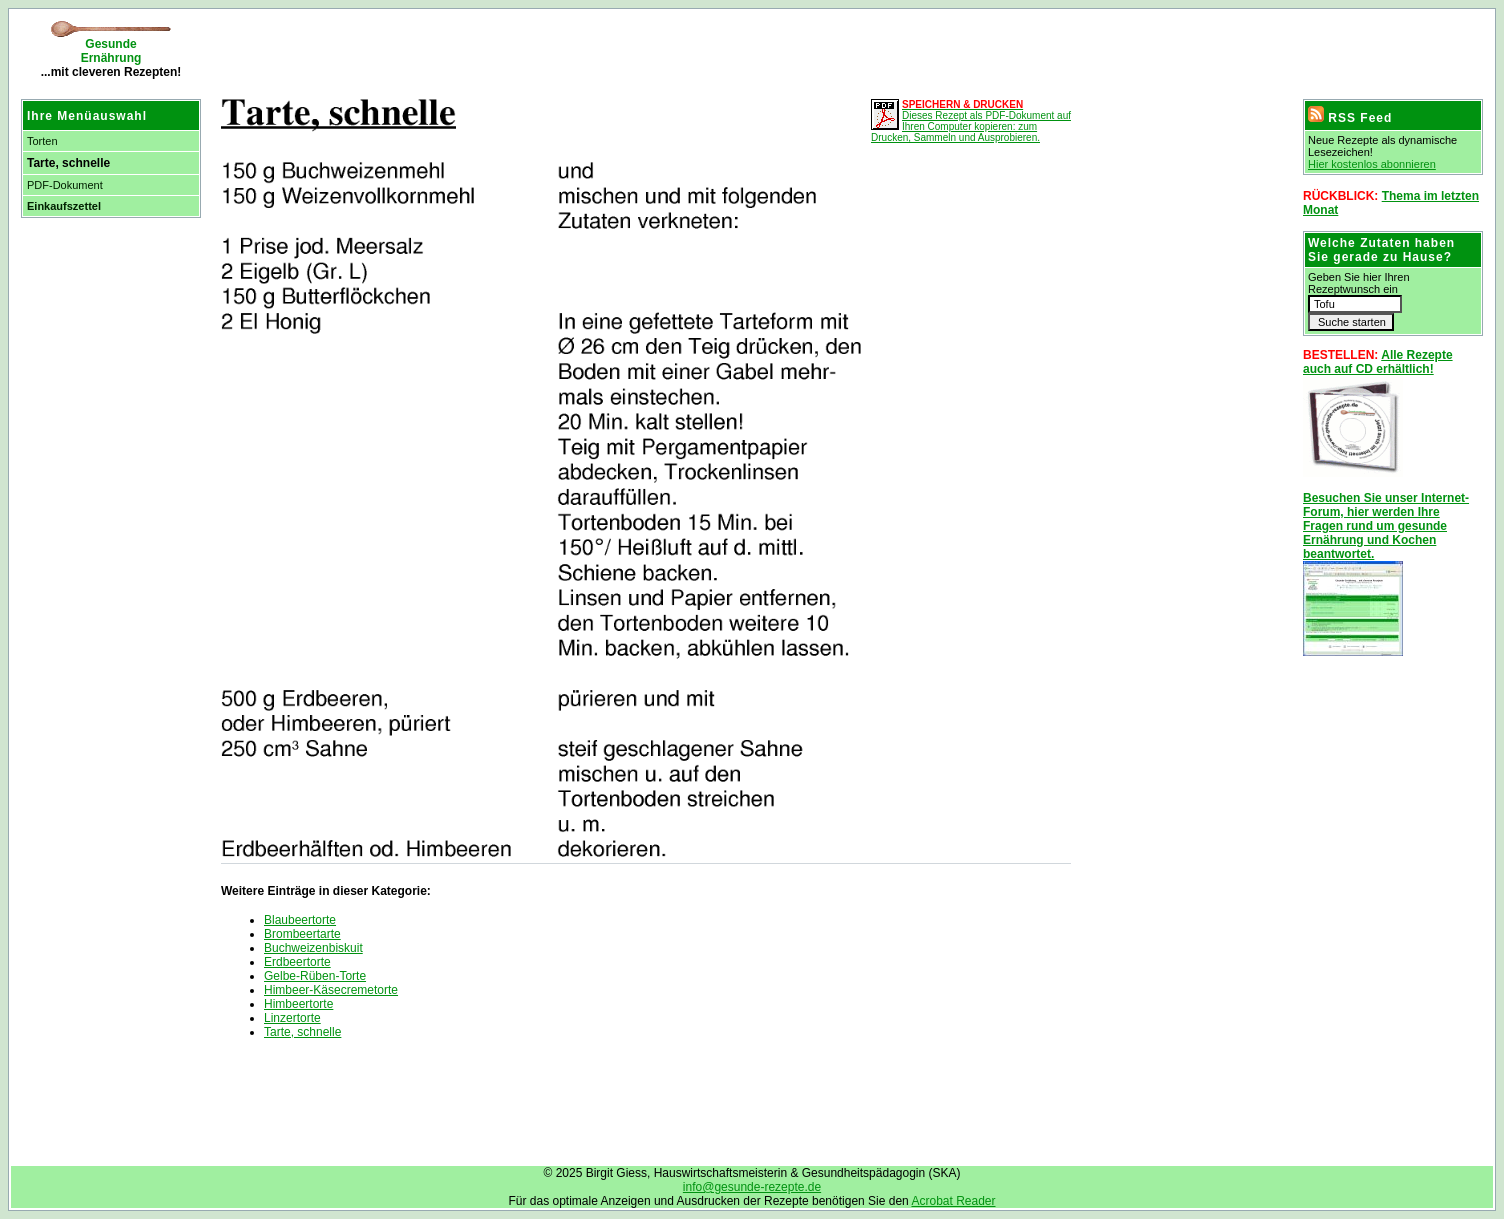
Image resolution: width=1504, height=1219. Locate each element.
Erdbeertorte (297, 962)
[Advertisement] (445, 50)
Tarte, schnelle (302, 1032)
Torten (42, 141)
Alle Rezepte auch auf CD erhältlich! (1378, 362)
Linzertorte (292, 1018)
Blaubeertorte (300, 920)
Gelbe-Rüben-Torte (315, 976)
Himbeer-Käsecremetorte (331, 990)
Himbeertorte (298, 1004)
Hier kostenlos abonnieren (1372, 164)
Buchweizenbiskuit (313, 948)
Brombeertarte (302, 934)
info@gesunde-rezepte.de (752, 1187)
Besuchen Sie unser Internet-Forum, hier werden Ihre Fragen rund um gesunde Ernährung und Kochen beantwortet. (1386, 526)
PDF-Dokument (65, 185)
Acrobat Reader (953, 1201)
